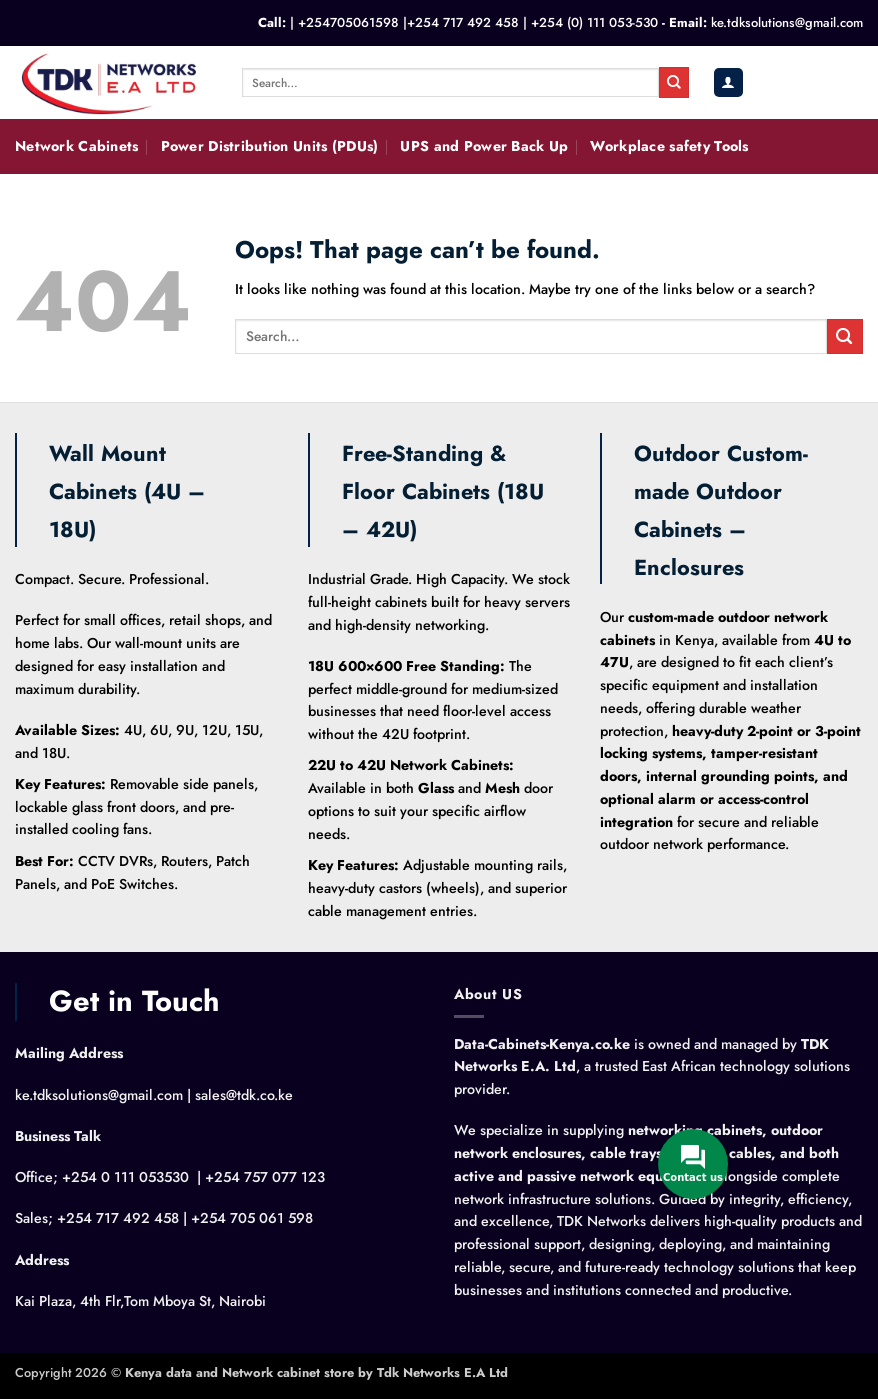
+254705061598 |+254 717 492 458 (408, 22)
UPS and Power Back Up (484, 146)
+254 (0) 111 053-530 (594, 22)
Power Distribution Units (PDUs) (270, 146)
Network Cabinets (77, 146)
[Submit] (674, 82)
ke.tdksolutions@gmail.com (787, 22)
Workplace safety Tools (669, 146)
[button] (728, 82)
